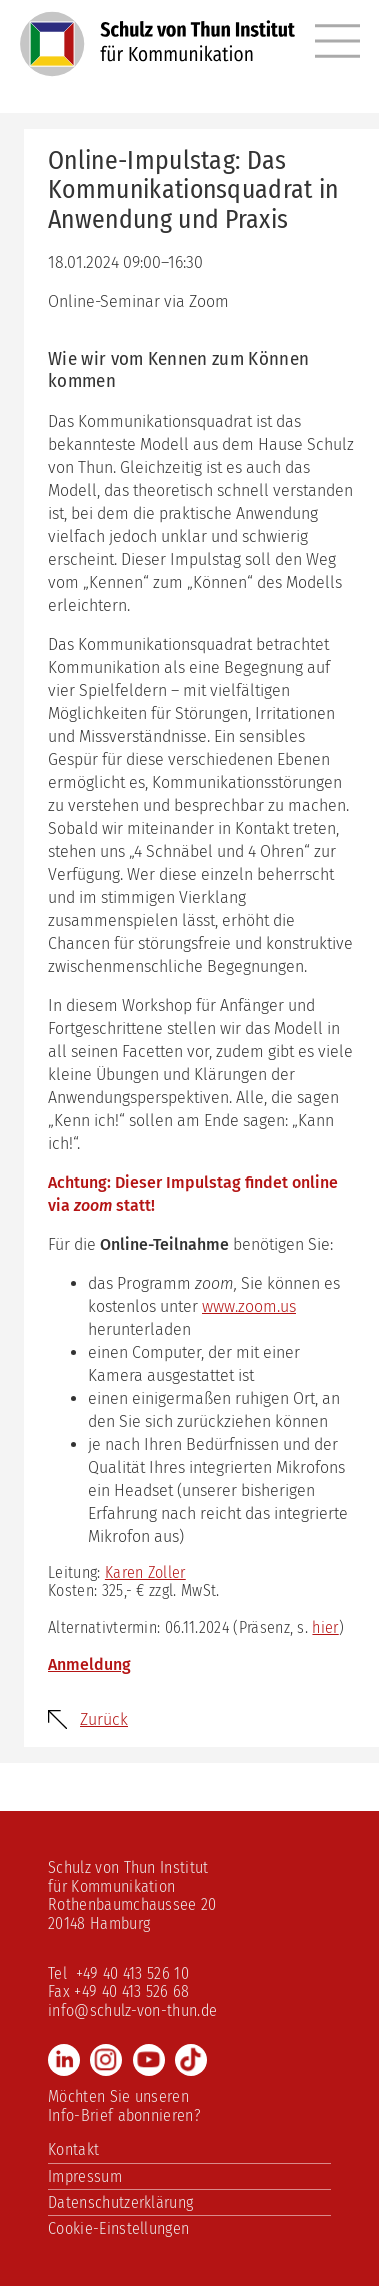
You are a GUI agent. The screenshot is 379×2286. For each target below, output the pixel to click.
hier (325, 1627)
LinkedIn (64, 2060)
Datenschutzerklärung (120, 2202)
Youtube (149, 2060)
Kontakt (73, 2149)
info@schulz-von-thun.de (132, 2010)
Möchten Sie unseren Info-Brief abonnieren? (124, 2105)
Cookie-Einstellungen (118, 2228)
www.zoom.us (249, 1306)
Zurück (104, 1719)
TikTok (191, 2060)
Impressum (85, 2176)
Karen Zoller (145, 1572)
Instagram (106, 2060)
